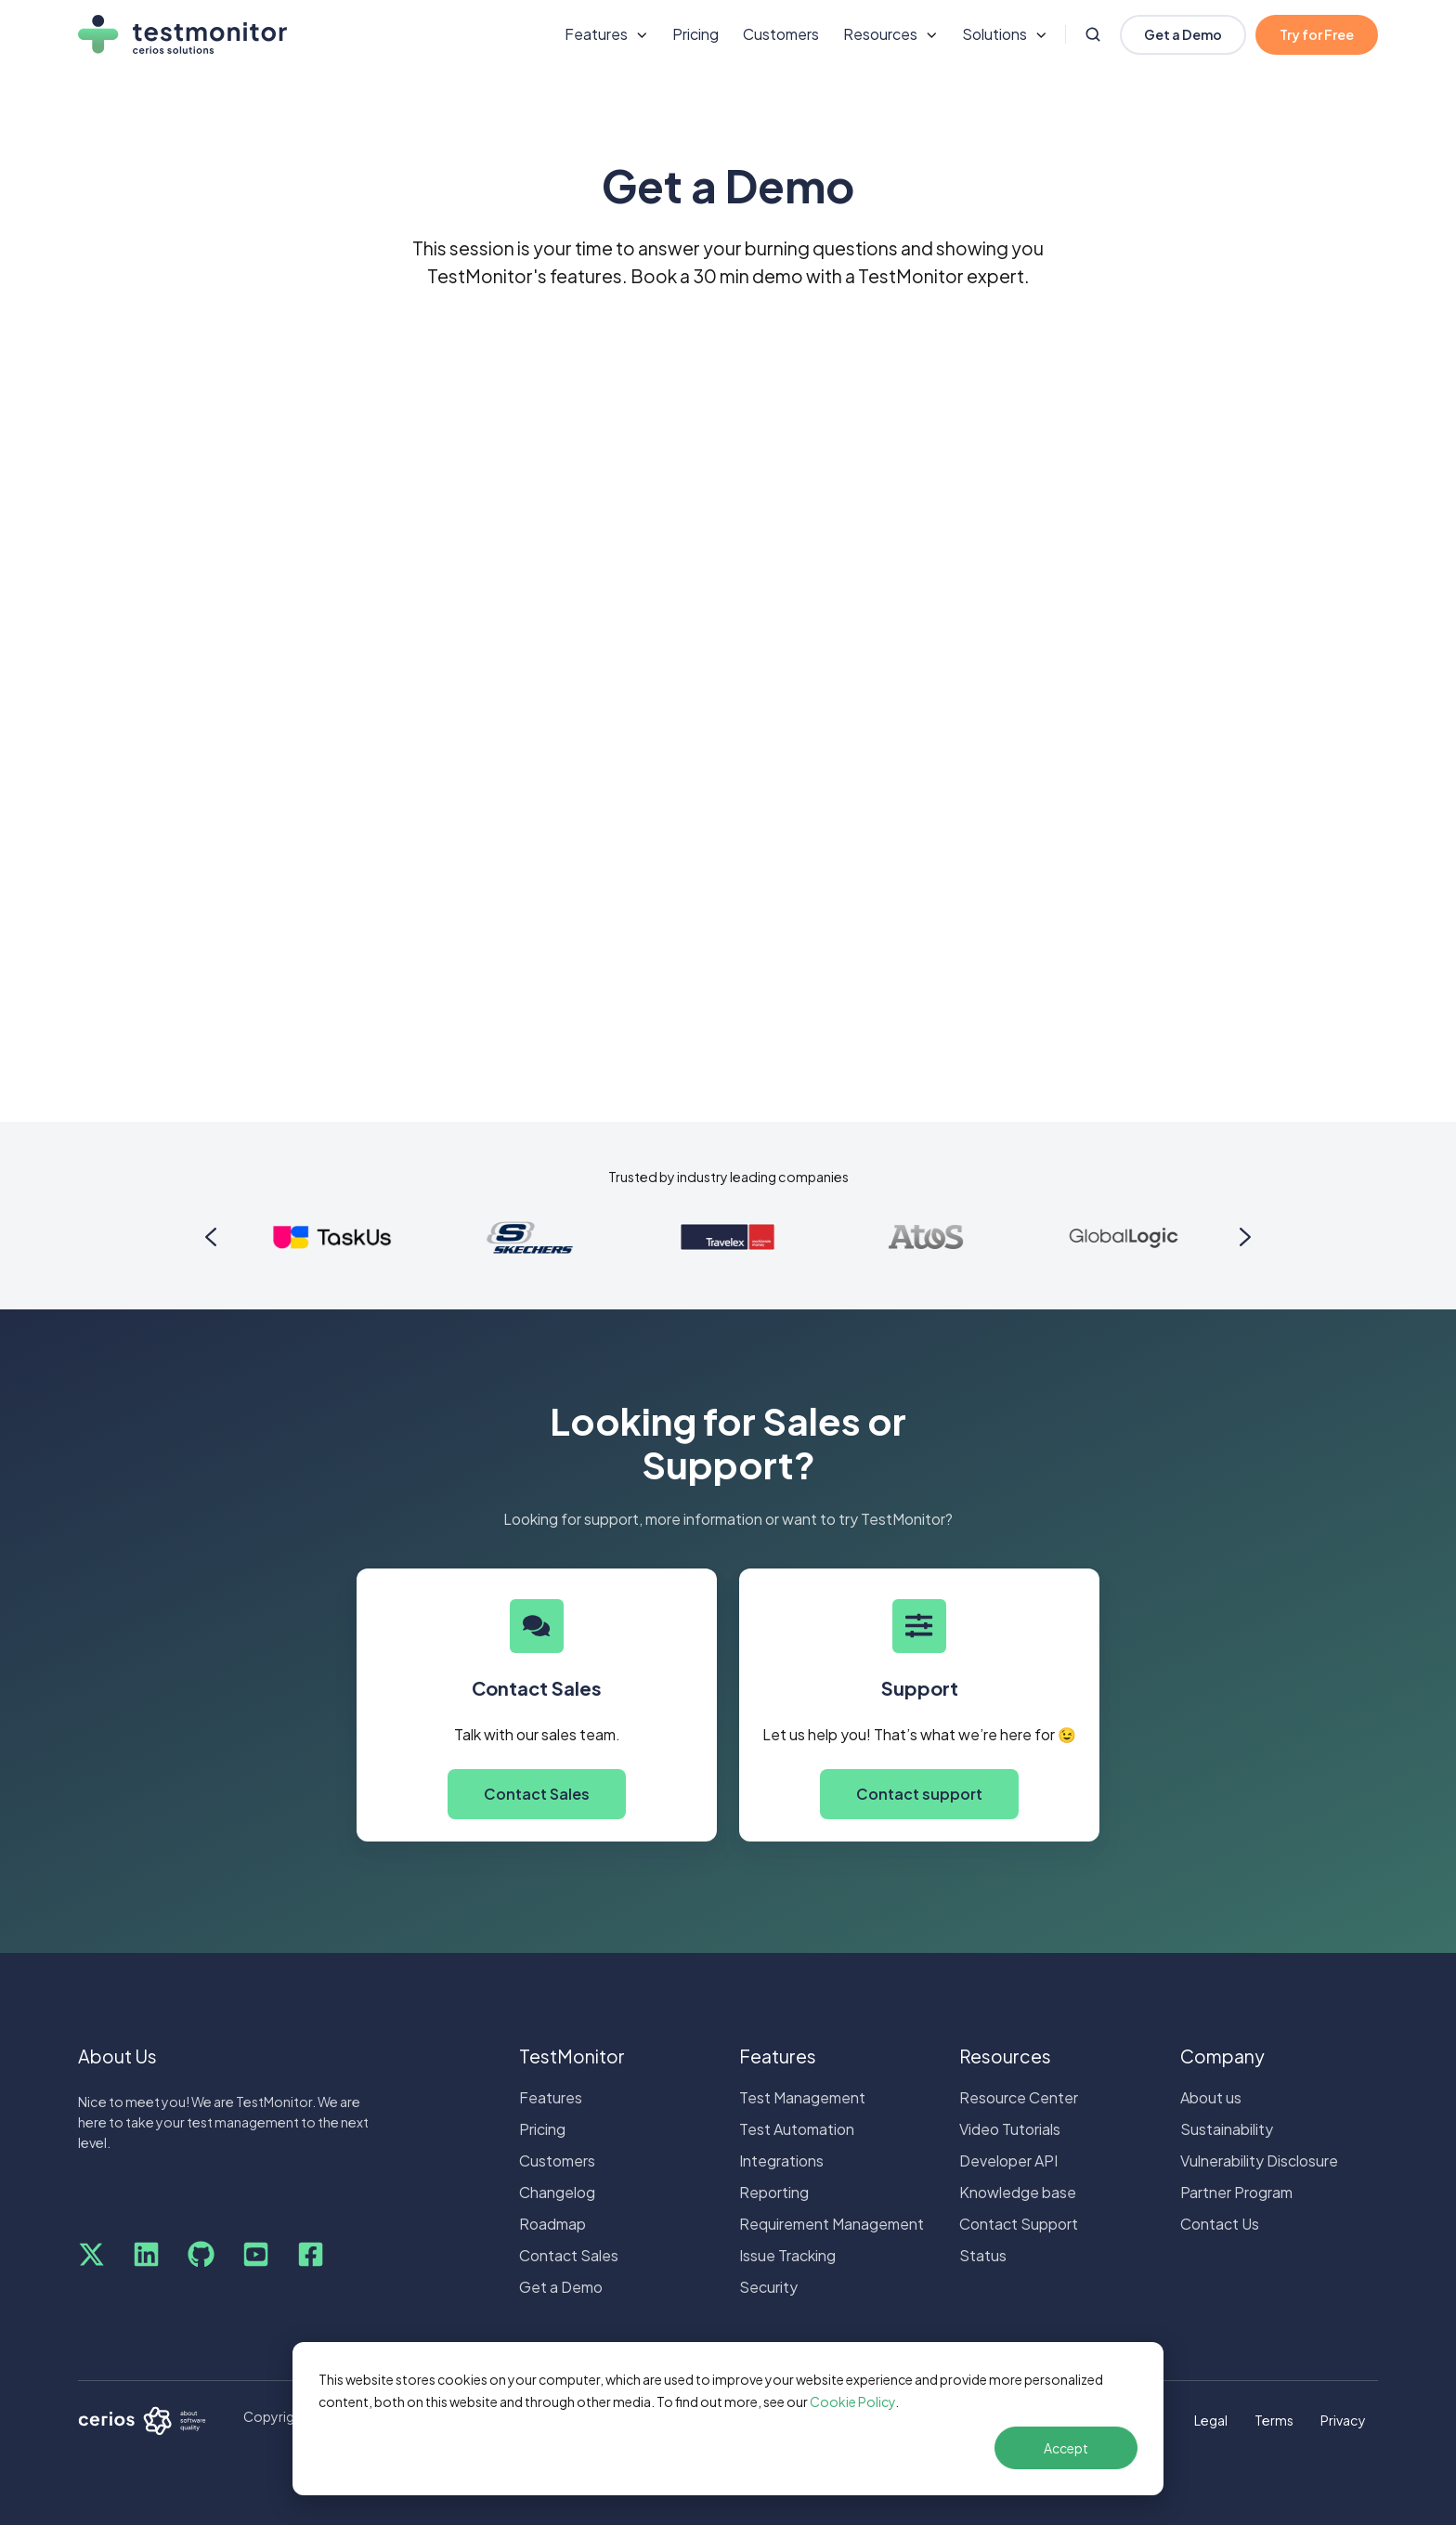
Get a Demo (1183, 34)
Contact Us (1219, 2223)
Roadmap (552, 2223)
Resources (1005, 2056)
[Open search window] (1093, 34)
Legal (1211, 2420)
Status (983, 2255)
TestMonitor (572, 2056)
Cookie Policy (852, 2401)
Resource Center (1018, 2097)
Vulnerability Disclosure (1259, 2160)
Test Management (802, 2097)
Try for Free (1317, 34)
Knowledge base (1017, 2192)
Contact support (919, 1793)
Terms (1274, 2420)
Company (1222, 2056)
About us (1211, 2097)
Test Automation (796, 2129)
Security (768, 2287)
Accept (1066, 2448)
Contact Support (1018, 2223)
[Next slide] (1245, 1237)
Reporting (774, 2192)
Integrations (781, 2160)
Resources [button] (880, 34)
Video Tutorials (1009, 2129)
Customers (781, 34)
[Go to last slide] (211, 1237)
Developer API (1008, 2160)
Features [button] (596, 34)
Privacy (1343, 2420)
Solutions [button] (994, 34)
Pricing (695, 34)
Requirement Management (831, 2223)
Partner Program (1236, 2192)
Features (550, 2097)
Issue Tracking (787, 2255)
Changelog (557, 2192)
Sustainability (1226, 2129)
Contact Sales (537, 1793)
